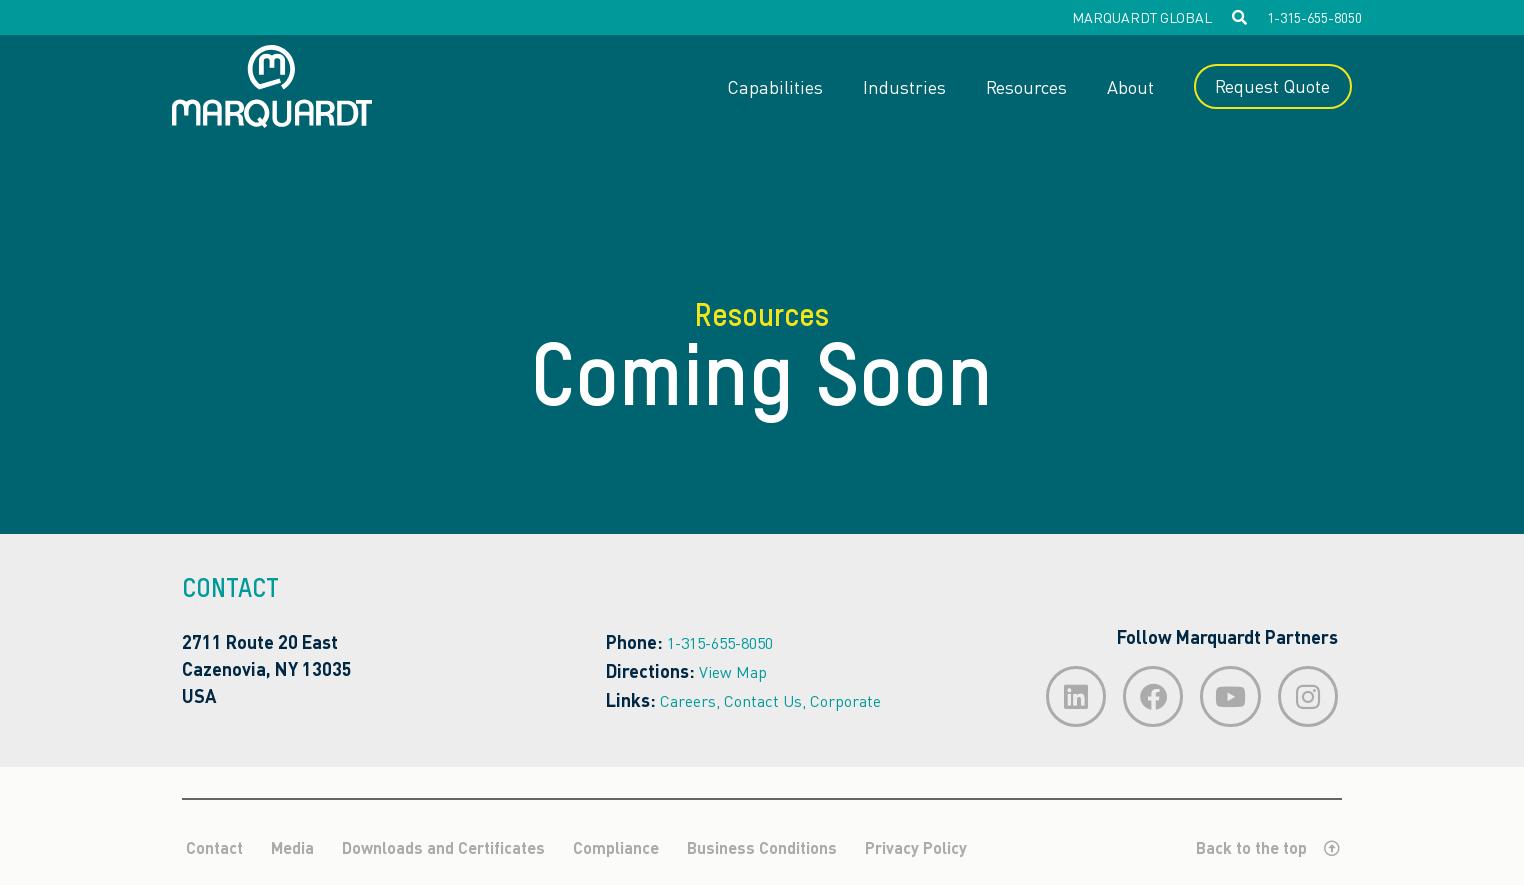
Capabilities (774, 87)
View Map (733, 672)
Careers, (690, 701)
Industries (903, 87)
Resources (1025, 87)
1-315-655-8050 (1314, 17)
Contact (214, 848)
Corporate (845, 701)
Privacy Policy (916, 848)
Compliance (616, 848)
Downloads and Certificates (443, 848)
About (1129, 87)
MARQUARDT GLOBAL (1142, 17)
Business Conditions (762, 848)
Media (292, 848)
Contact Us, (765, 701)
